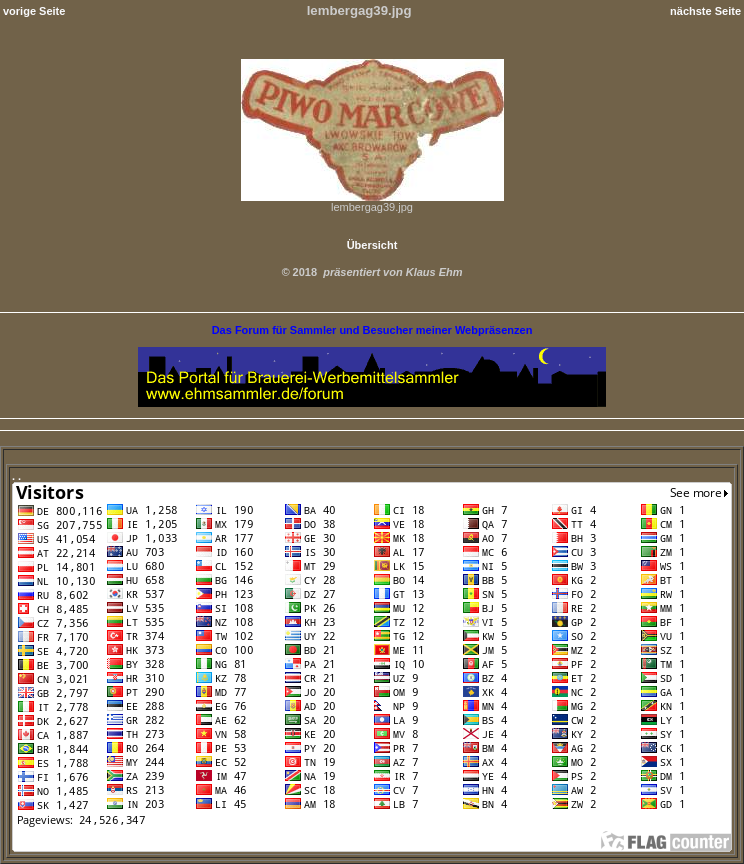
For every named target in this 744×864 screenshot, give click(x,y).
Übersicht (372, 245)
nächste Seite (705, 11)
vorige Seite (34, 11)
